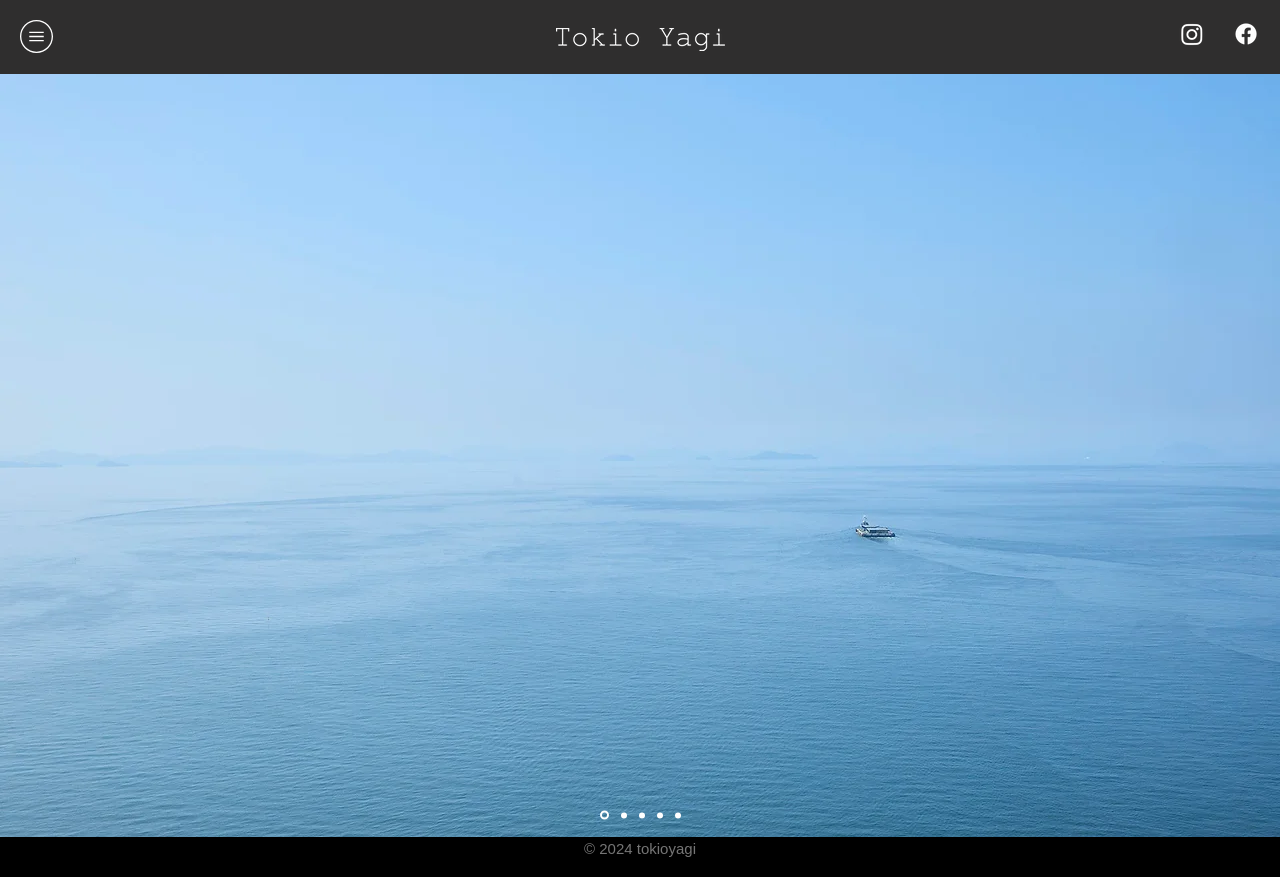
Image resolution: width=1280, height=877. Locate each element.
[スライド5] (660, 815)
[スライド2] (642, 815)
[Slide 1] (624, 815)
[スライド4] (678, 815)
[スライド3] (604, 815)
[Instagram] (1192, 34)
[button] (36, 36)
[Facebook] (1246, 34)
